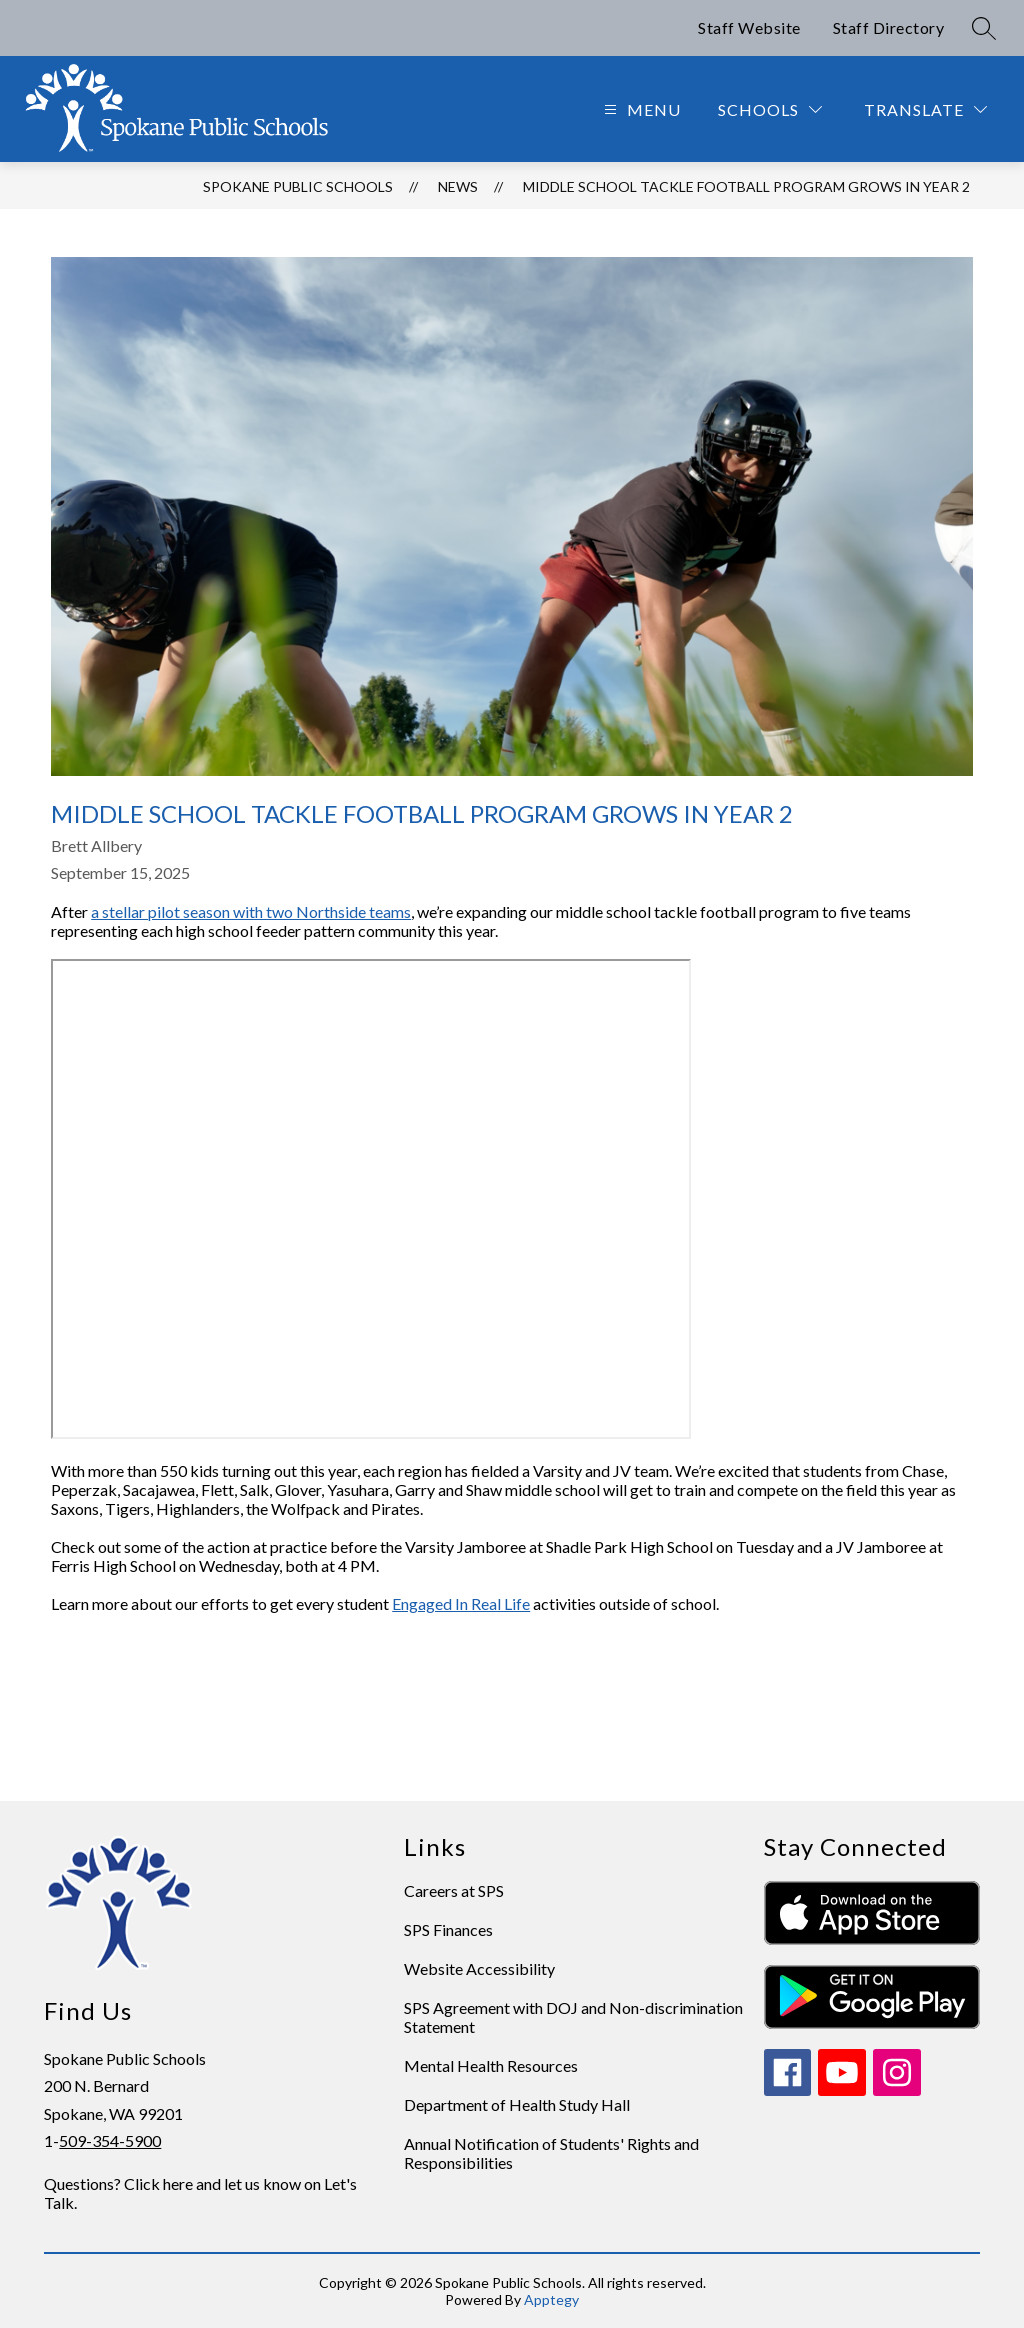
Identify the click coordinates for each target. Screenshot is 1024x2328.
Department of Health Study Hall (517, 2104)
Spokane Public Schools (298, 186)
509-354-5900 (110, 2140)
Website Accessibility (479, 1968)
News (458, 186)
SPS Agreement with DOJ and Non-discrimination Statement (573, 2017)
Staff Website (749, 27)
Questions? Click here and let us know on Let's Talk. (200, 2193)
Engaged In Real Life (461, 1603)
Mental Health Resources (491, 2065)
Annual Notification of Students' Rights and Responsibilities (551, 2153)
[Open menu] (640, 109)
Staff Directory (889, 27)
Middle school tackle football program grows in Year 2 (746, 186)
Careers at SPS (454, 1890)
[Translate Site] (925, 109)
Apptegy (551, 2299)
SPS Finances (448, 1929)
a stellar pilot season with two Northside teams (251, 911)
